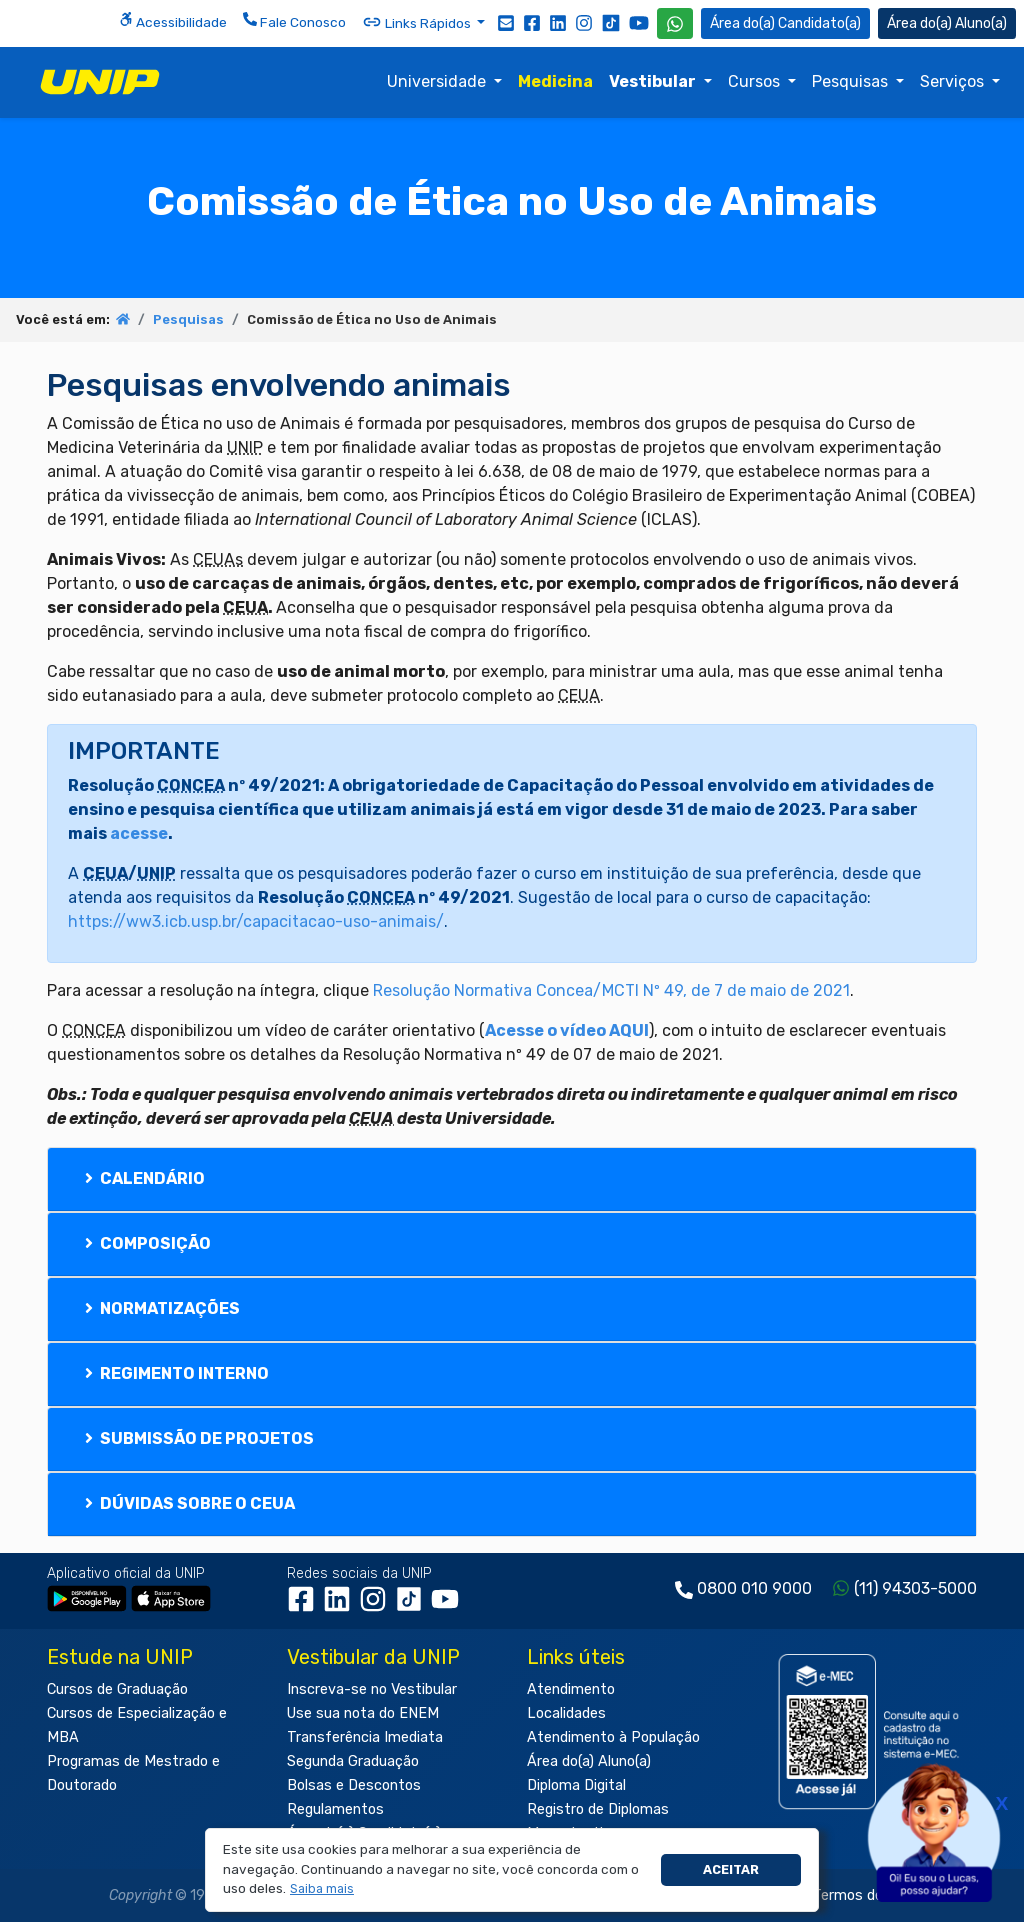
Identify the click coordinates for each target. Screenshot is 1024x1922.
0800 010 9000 (754, 1588)
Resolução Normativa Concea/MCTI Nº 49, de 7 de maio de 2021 (611, 990)
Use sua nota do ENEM (363, 1713)
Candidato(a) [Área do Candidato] (785, 23)
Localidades (566, 1713)
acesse (139, 833)
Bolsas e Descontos (354, 1785)
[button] (322, 1889)
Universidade (438, 81)
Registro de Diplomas (598, 1809)
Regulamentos (335, 1809)
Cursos (756, 81)
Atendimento (571, 1689)
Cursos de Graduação (117, 1689)
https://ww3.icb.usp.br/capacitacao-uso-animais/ (256, 921)
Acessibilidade (173, 21)
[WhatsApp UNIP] (675, 23)
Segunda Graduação (353, 1761)
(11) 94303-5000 (915, 1588)
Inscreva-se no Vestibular (372, 1689)
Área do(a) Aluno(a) (589, 1761)
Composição (146, 1243)
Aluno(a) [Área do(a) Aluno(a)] (947, 23)
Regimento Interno (175, 1373)
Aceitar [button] (731, 1869)
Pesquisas (852, 81)
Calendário (143, 1178)
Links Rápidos (418, 22)
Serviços (954, 81)
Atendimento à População (613, 1737)
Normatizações (160, 1308)
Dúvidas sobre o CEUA (188, 1503)
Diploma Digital (576, 1785)
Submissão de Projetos (197, 1438)
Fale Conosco (294, 21)
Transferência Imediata (365, 1737)
